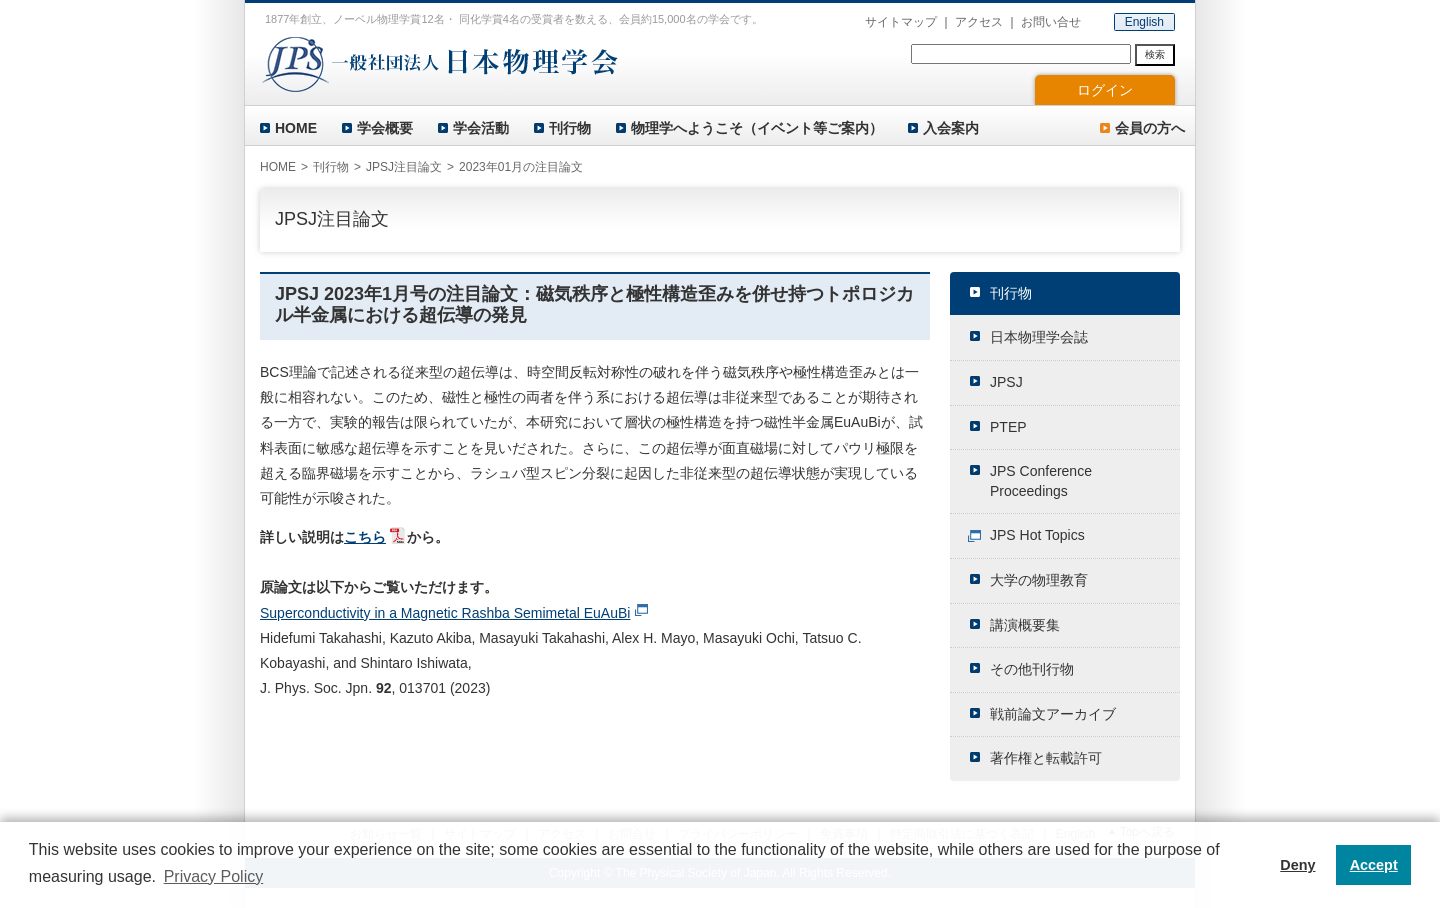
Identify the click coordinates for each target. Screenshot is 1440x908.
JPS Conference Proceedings (1041, 481)
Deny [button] (1297, 865)
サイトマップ (901, 22)
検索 (1155, 54)
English (1144, 22)
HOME (296, 128)
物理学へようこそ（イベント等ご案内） (757, 128)
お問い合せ (1051, 22)
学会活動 (481, 128)
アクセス (979, 22)
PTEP (1008, 427)
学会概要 (385, 128)
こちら (365, 537)
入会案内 (951, 128)
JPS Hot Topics (1037, 535)
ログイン (1105, 90)
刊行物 (570, 128)
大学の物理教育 (1039, 580)
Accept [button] (1374, 865)
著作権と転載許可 (1046, 758)
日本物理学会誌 (1039, 337)
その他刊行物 (1032, 669)
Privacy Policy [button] (214, 876)
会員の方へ (1150, 128)
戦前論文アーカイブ (1053, 714)
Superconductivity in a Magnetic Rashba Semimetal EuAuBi (445, 613)
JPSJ (1006, 382)
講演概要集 (1025, 625)
